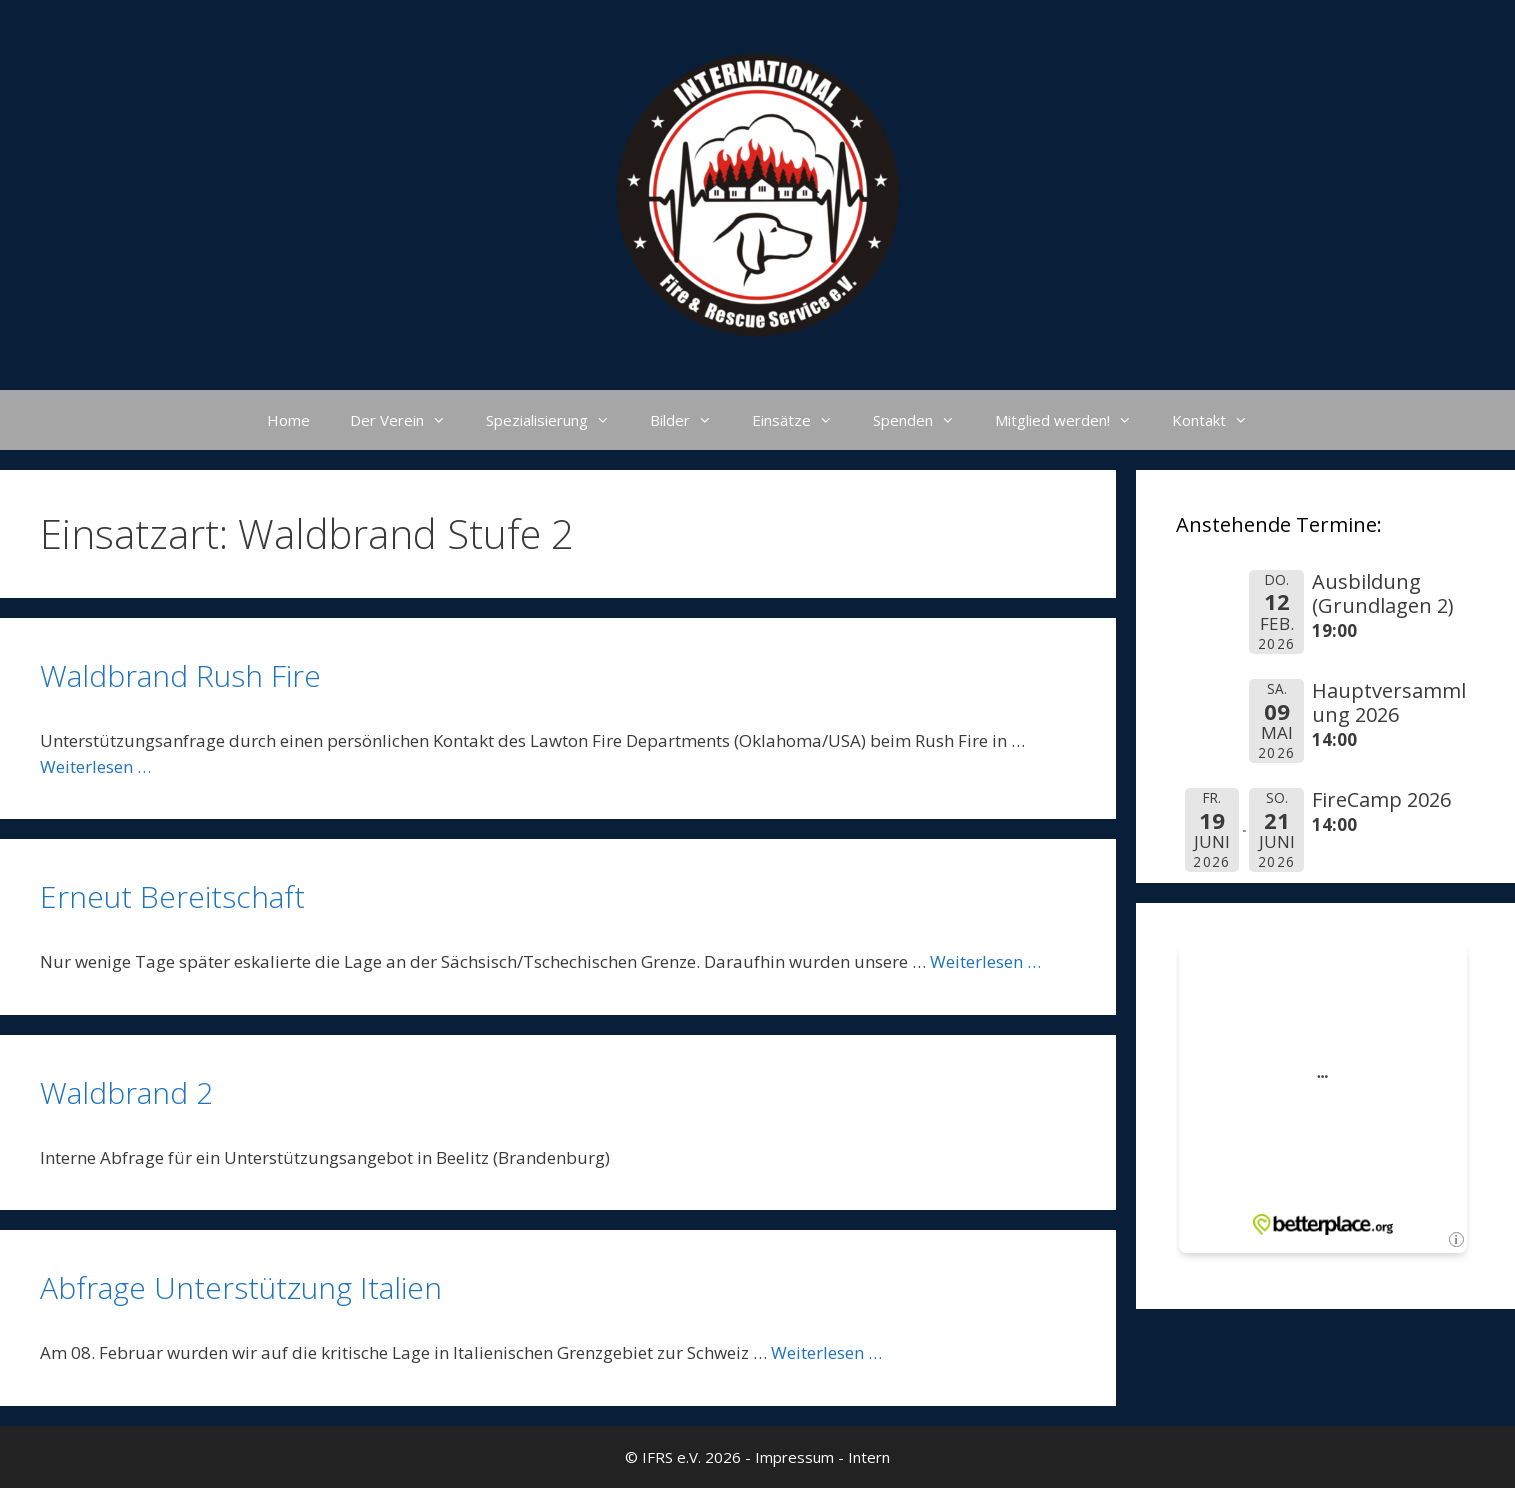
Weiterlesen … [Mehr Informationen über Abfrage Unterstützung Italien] (826, 1352)
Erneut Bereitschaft (172, 896)
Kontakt (1220, 420)
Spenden (924, 420)
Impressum (794, 1457)
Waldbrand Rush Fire (180, 675)
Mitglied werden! (1073, 420)
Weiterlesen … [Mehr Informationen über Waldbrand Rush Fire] (95, 766)
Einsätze (802, 420)
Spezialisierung (558, 420)
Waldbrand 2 (126, 1092)
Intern (869, 1457)
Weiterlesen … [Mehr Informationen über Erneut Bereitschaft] (985, 961)
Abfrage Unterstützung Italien (241, 1287)
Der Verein (408, 420)
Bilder (691, 420)
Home (288, 420)
